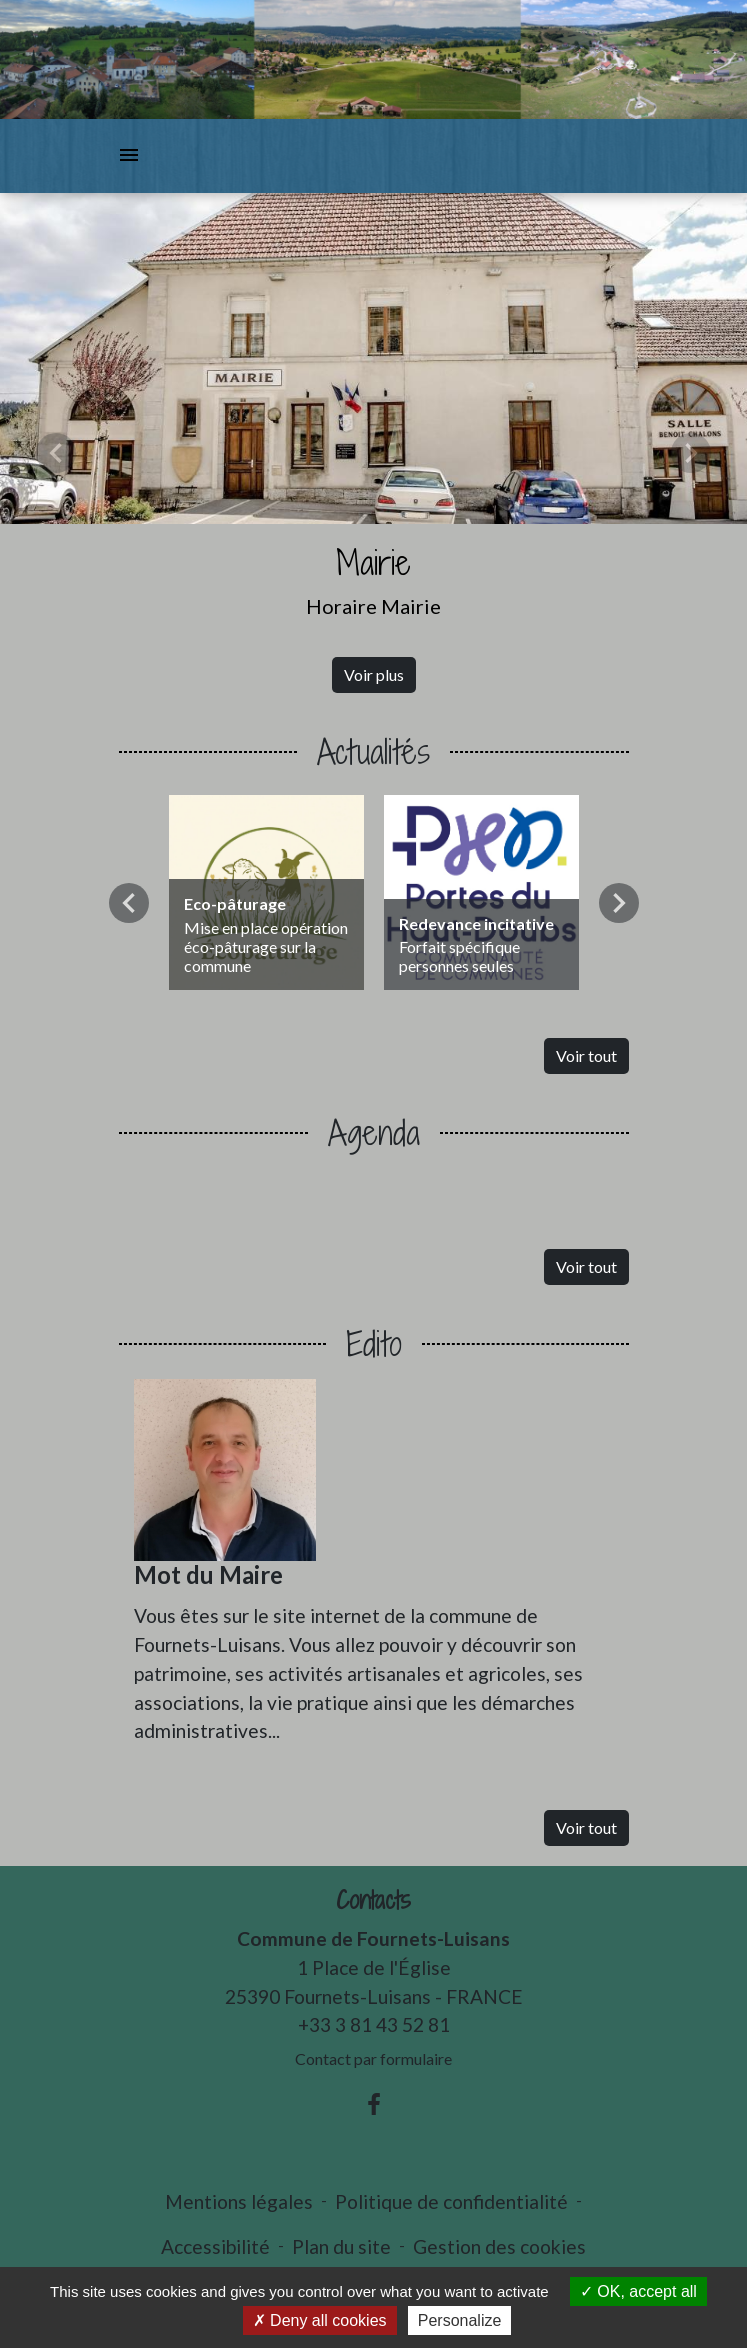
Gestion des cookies (499, 2246)
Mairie (373, 562)
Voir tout (586, 1055)
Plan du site (341, 2246)
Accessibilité (215, 2246)
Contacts (373, 1900)
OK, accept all (638, 2291)
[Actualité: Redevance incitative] (481, 892)
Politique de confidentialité (451, 2201)
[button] (56, 453)
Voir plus (374, 674)
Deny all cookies (320, 2320)
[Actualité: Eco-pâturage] (266, 892)
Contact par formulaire (373, 2058)
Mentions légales (239, 2201)
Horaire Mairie (373, 606)
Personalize (460, 2320)
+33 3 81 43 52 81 (374, 2024)
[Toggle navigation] (129, 156)
